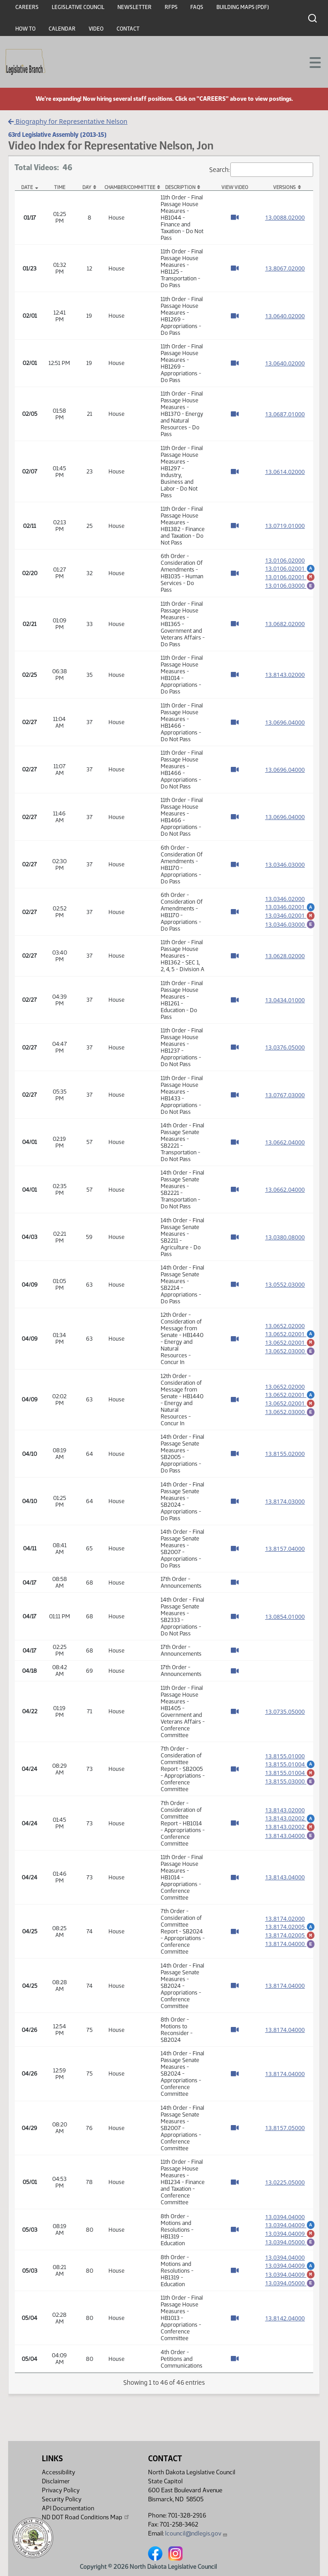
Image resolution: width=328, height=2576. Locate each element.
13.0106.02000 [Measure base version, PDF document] (285, 558)
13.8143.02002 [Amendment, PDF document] (290, 1816)
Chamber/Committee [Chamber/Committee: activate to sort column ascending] (129, 187)
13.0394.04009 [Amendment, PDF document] (290, 2225)
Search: (261, 169)
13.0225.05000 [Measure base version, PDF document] (285, 2182)
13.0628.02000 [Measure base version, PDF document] (285, 956)
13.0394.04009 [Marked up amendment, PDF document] (290, 2235)
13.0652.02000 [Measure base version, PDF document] (285, 1324)
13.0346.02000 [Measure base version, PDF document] (285, 897)
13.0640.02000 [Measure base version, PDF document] (285, 316)
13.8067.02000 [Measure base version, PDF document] (285, 268)
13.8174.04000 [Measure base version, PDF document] (285, 1986)
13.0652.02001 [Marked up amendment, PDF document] (290, 1342)
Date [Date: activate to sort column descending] (27, 187)
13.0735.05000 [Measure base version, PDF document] (285, 1711)
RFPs (171, 7)
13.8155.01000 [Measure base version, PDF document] (285, 1754)
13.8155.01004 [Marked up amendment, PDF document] (290, 1772)
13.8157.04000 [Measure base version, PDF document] (285, 1549)
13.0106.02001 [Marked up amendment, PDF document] (290, 576)
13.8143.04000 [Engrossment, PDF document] (290, 1836)
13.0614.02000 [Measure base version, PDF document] (285, 472)
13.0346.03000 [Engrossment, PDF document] (290, 925)
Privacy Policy (61, 2490)
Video (96, 29)
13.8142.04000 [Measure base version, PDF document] (285, 2326)
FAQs (196, 7)
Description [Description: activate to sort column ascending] (180, 187)
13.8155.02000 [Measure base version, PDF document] (285, 1454)
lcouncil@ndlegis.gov (196, 2533)
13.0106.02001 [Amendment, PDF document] (290, 566)
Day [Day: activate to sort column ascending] (86, 187)
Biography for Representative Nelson (67, 121)
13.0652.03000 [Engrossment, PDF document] (290, 1351)
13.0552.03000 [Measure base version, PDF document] (285, 1284)
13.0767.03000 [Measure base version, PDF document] (285, 1095)
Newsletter (134, 7)
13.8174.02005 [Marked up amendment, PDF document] (290, 1935)
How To (25, 29)
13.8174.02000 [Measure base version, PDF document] (285, 1917)
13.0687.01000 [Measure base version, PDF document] (285, 414)
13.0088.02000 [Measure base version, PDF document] (285, 217)
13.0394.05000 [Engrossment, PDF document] (290, 2245)
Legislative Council (78, 7)
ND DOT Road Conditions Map (86, 2517)
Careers (27, 7)
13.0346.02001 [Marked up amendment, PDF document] (290, 915)
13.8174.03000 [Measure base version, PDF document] (285, 1501)
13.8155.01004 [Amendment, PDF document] (290, 1762)
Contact (128, 29)
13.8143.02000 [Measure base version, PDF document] (285, 675)
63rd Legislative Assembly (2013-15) (57, 135)
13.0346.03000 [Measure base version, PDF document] (285, 864)
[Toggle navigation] (310, 62)
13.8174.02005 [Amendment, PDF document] (290, 1925)
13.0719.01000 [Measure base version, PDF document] (285, 526)
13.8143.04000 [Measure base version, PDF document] (285, 1877)
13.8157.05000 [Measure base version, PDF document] (285, 2128)
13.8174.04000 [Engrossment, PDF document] (290, 1945)
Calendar (62, 29)
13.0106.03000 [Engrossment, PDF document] (290, 586)
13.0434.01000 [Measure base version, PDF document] (285, 1000)
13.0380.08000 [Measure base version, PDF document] (285, 1237)
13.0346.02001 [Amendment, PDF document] (290, 905)
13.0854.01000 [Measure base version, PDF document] (285, 1616)
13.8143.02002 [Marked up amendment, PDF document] (290, 1826)
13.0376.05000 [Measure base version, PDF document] (285, 1047)
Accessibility (58, 2472)
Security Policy (61, 2499)
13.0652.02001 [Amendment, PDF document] (290, 1332)
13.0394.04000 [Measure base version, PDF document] (285, 2217)
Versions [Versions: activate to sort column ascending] (284, 187)
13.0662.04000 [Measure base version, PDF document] (285, 1142)
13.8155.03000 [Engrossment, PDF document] (290, 1782)
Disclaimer (56, 2481)
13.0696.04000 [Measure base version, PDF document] (285, 722)
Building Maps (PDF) (242, 7)
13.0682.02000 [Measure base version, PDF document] (285, 624)
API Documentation (68, 2508)
